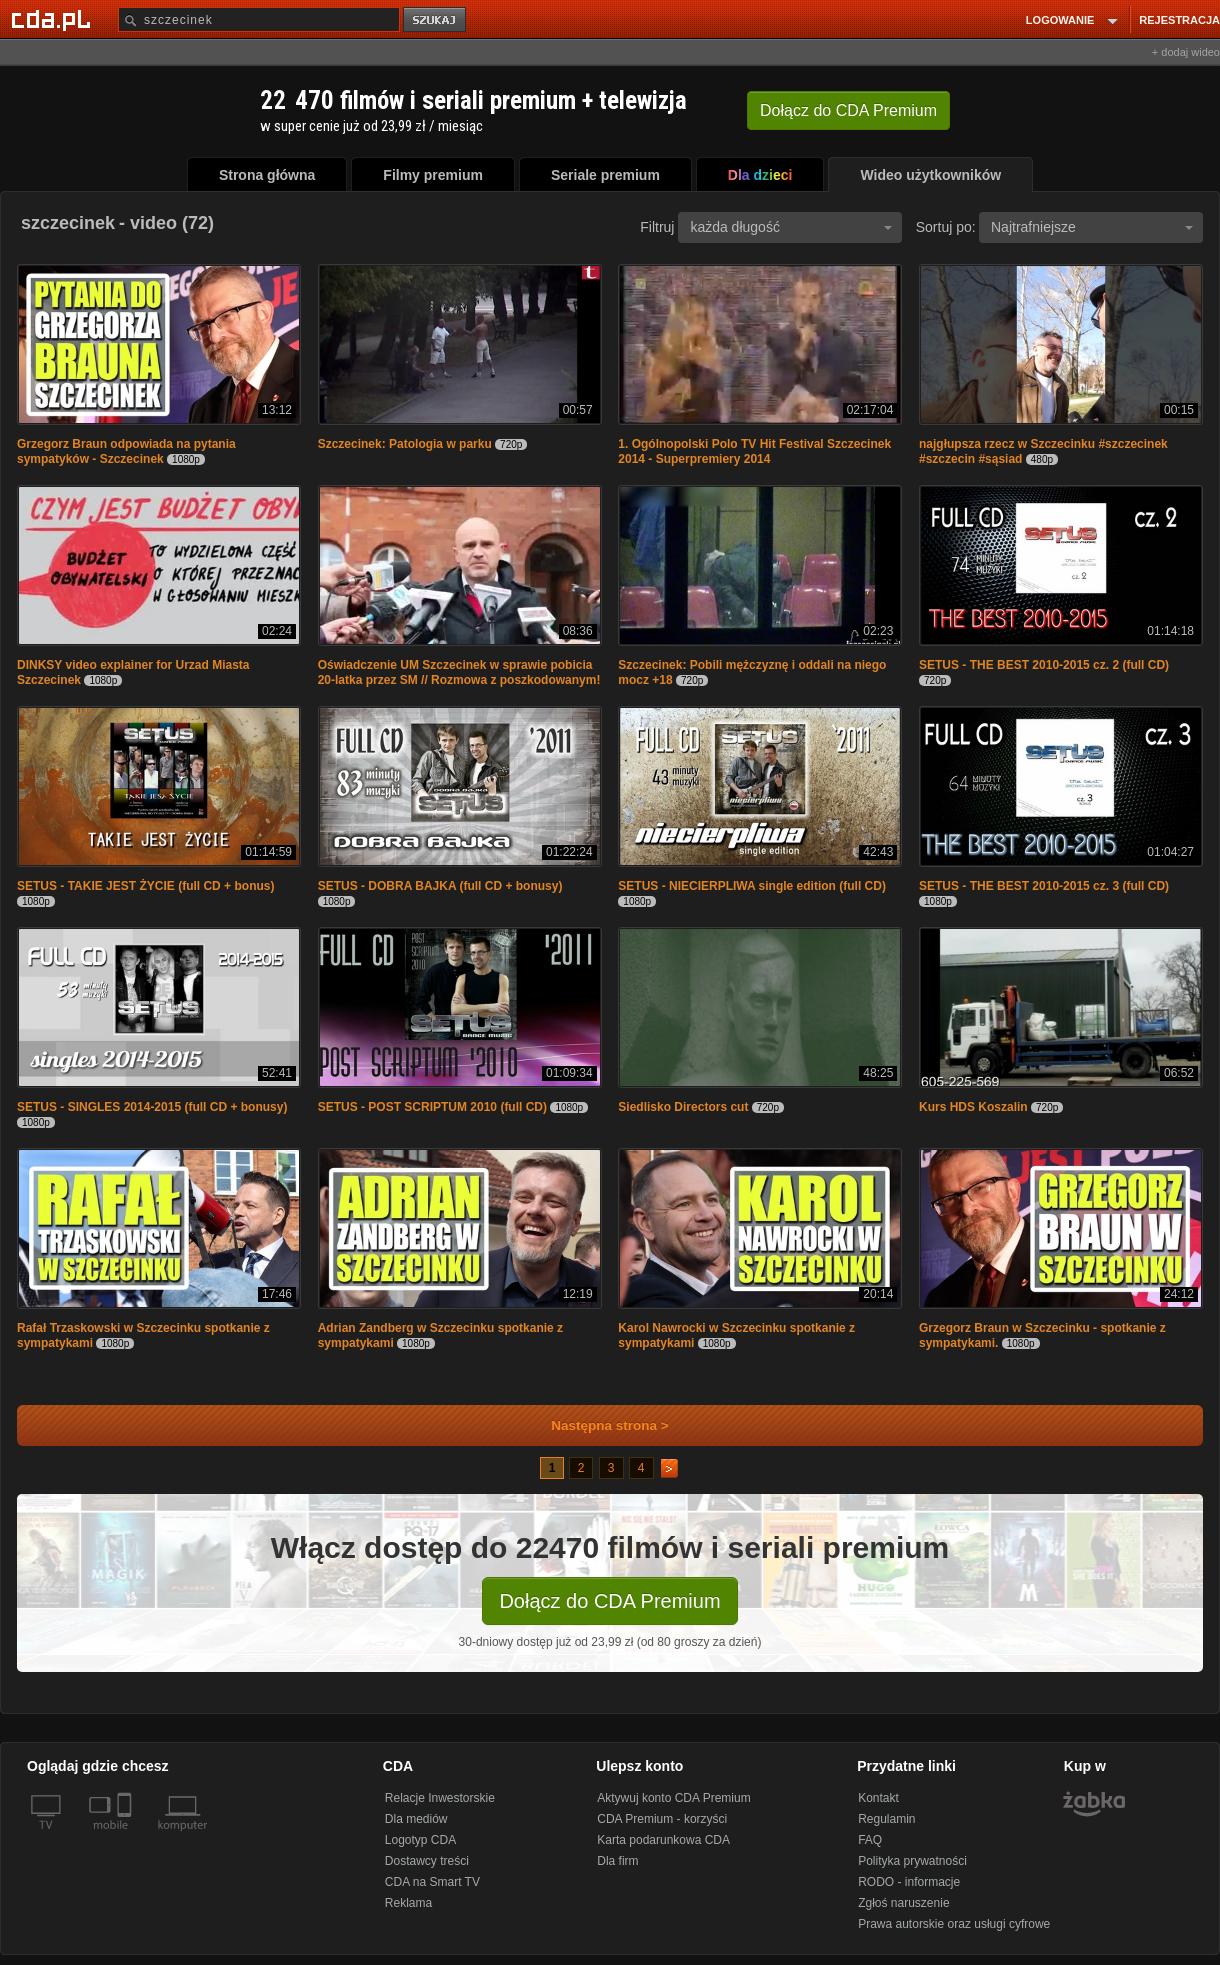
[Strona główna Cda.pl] (54, 19)
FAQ (870, 1840)
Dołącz (848, 110)
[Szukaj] (259, 19)
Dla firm (617, 1861)
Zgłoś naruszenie (903, 1903)
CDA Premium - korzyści (662, 1819)
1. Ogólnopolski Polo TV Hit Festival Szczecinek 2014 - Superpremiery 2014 (754, 451)
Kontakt (878, 1798)
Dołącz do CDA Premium (609, 1601)
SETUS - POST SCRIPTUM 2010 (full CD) (432, 1107)
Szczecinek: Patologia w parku (405, 444)
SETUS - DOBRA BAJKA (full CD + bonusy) (440, 886)
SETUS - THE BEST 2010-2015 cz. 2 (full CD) (1044, 665)
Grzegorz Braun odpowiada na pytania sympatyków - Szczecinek (126, 451)
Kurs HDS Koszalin (973, 1107)
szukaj (436, 20)
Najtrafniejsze (1092, 227)
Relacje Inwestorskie (440, 1798)
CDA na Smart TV (432, 1882)
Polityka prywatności (912, 1861)
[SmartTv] (126, 1837)
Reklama (408, 1903)
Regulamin (886, 1819)
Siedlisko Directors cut (683, 1107)
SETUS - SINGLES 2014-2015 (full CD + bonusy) (152, 1107)
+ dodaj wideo (1186, 52)
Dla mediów (416, 1819)
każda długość (791, 227)
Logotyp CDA (420, 1840)
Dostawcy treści (427, 1861)
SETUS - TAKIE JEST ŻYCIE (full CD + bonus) (145, 886)
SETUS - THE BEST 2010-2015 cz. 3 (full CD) (1044, 886)
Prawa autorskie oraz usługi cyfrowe (954, 1924)
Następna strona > (596, 1425)
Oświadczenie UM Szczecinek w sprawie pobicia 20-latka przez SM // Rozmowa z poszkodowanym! (459, 672)
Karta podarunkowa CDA (663, 1840)
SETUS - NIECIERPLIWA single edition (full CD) (752, 886)
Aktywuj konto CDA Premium (673, 1798)
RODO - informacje (909, 1882)
